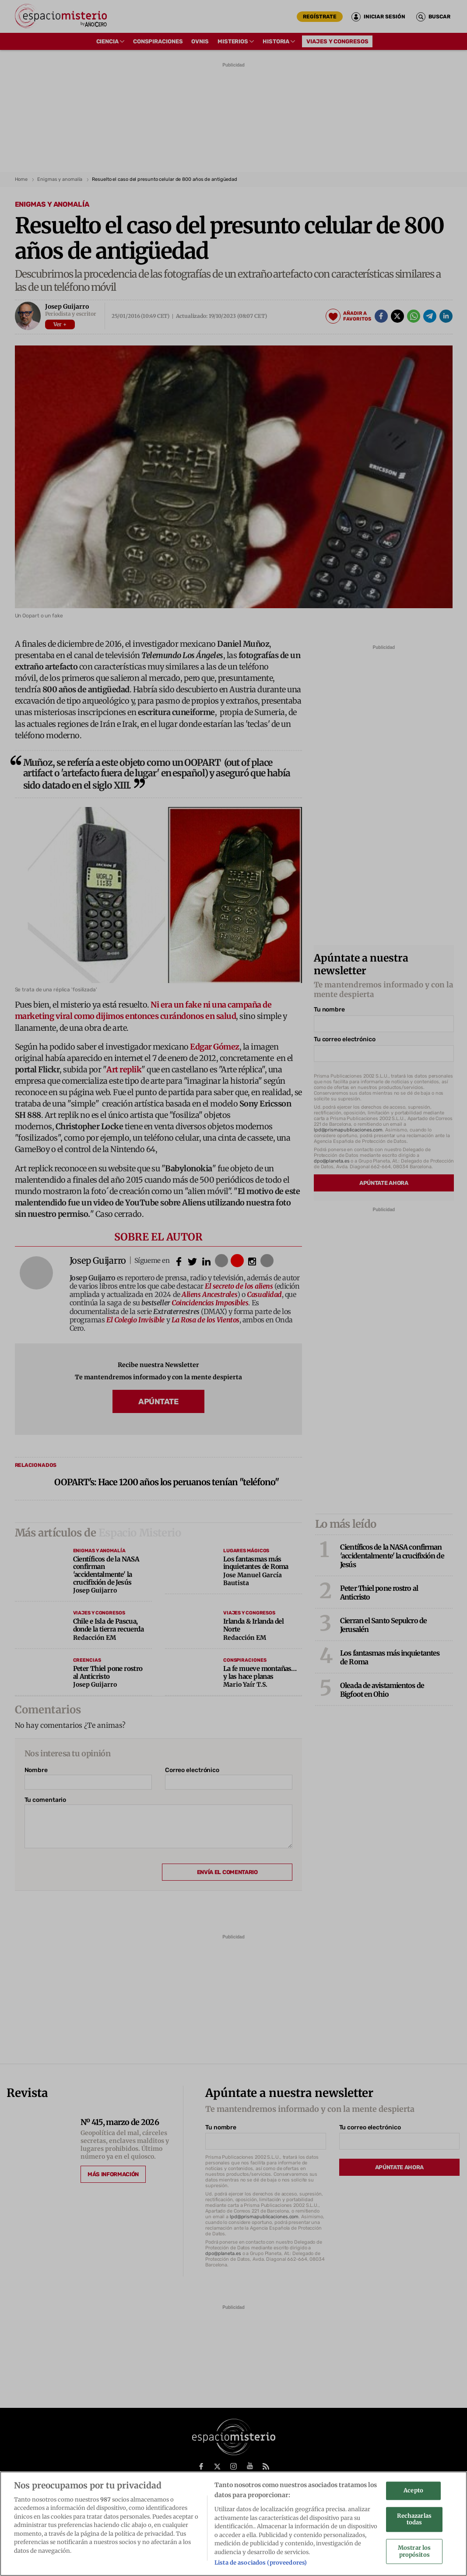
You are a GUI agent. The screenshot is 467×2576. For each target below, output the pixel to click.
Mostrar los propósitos (414, 2555)
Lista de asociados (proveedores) (260, 2566)
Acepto (413, 2494)
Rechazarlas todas (414, 2522)
